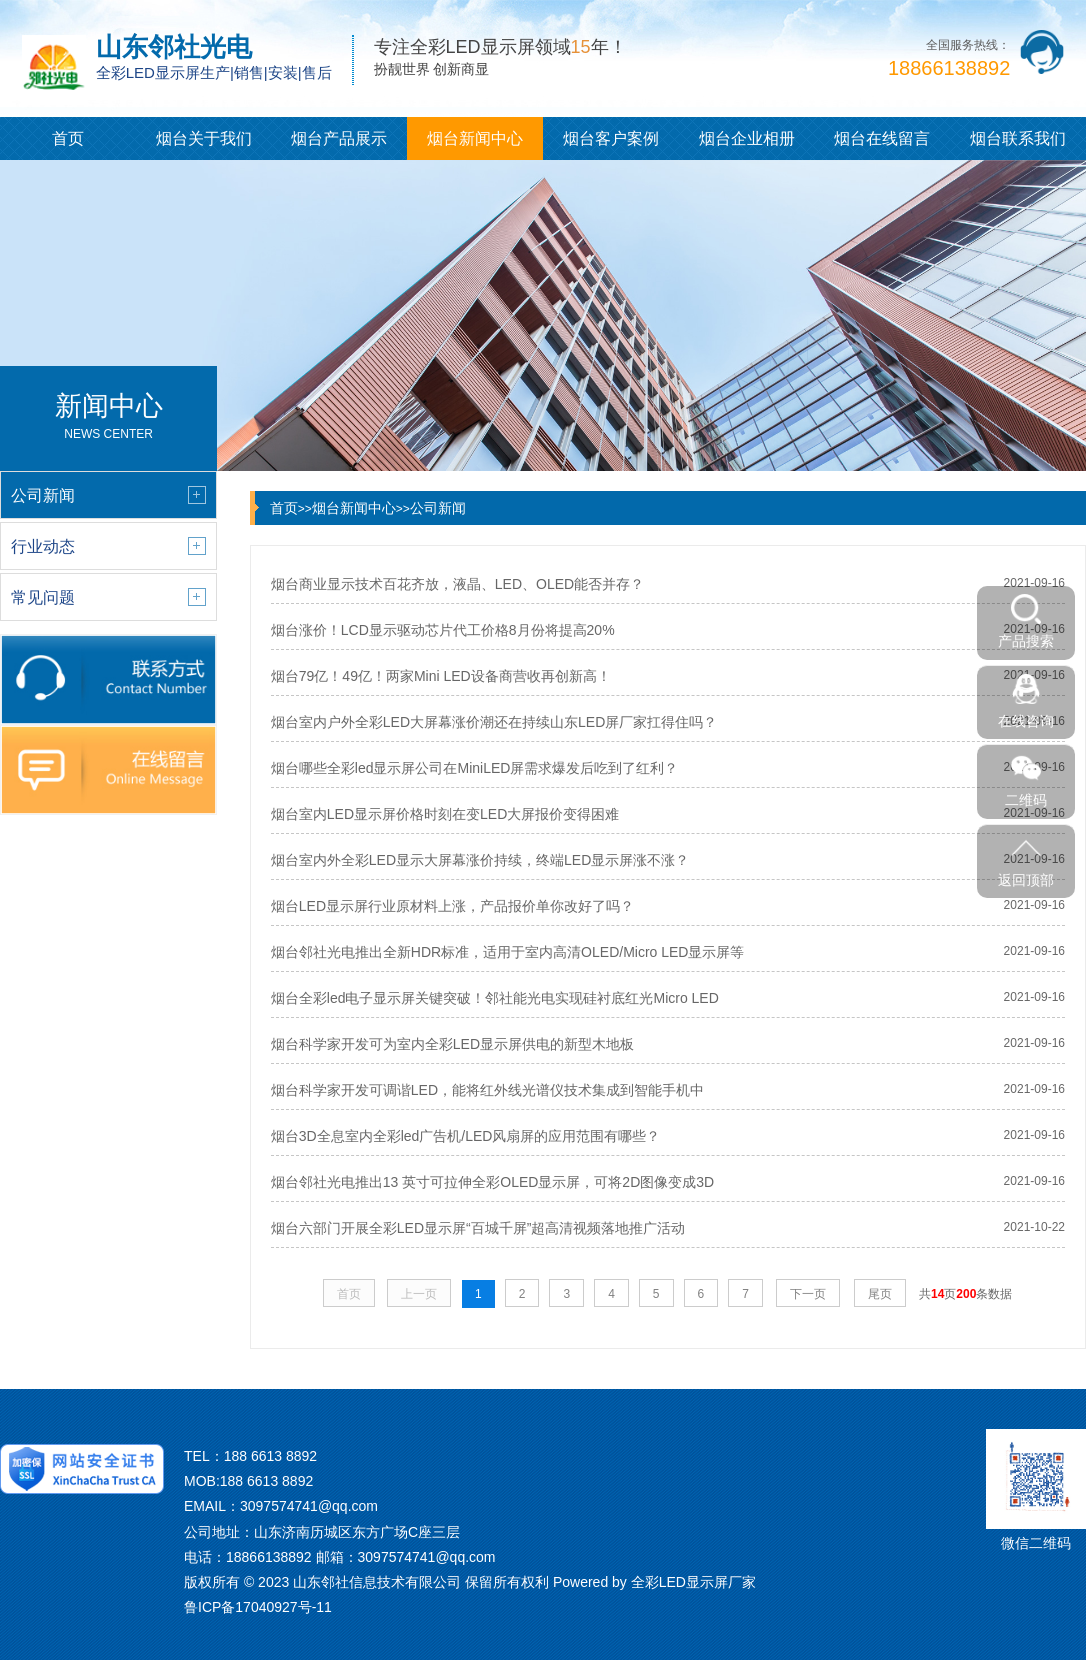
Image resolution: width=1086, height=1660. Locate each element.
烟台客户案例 (611, 138)
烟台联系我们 (1018, 138)
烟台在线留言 (882, 138)
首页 (68, 138)
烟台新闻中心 (475, 138)
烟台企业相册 (747, 138)
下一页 (808, 1294)
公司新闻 (438, 508)
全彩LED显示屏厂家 (693, 1582)
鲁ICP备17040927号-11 (258, 1607)
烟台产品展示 (339, 138)
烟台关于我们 (204, 138)
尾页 (880, 1294)
